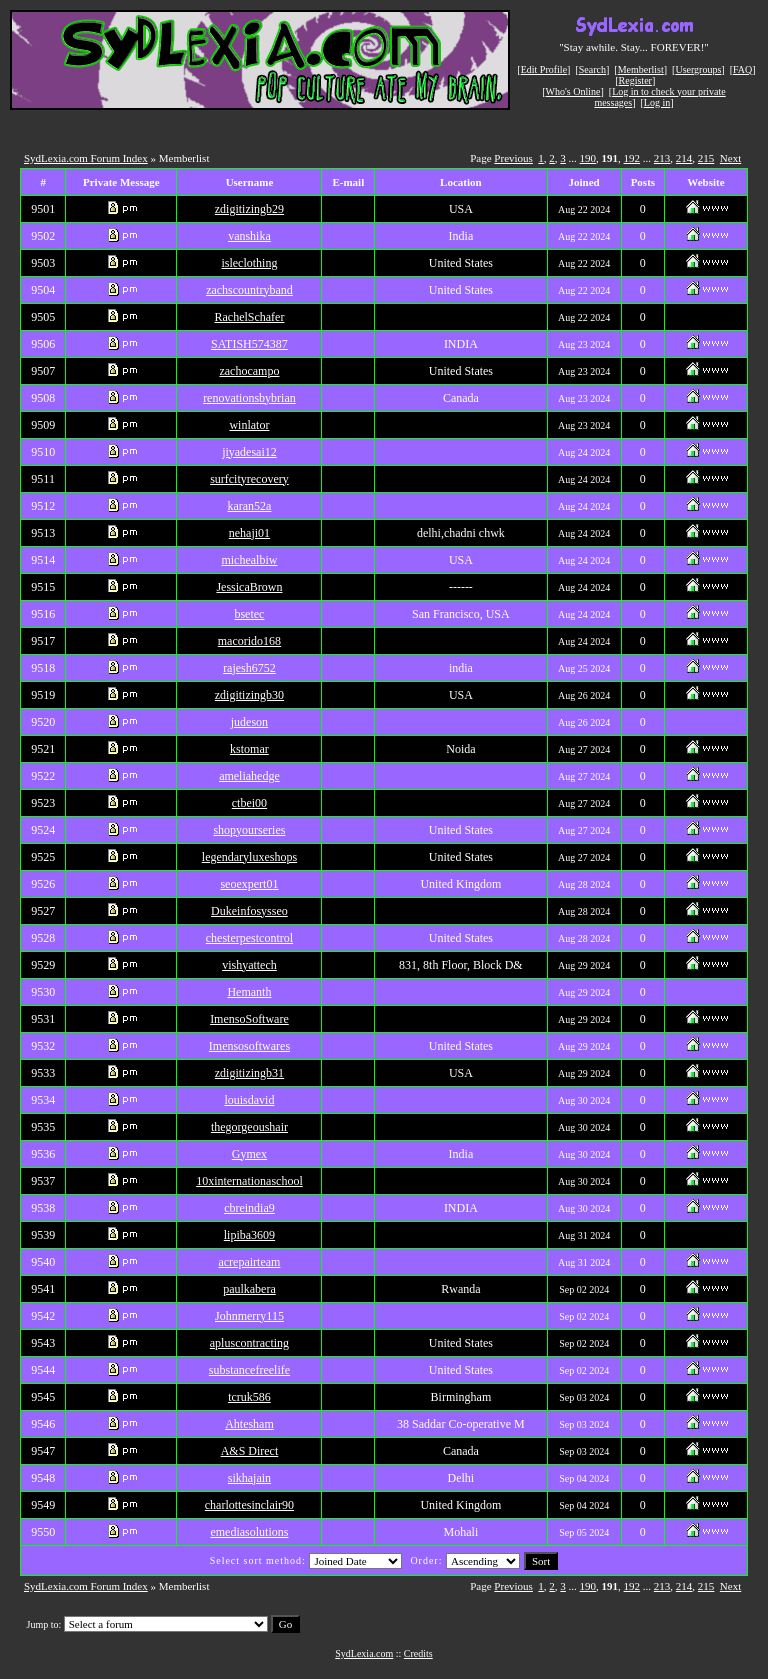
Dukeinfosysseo (249, 911)
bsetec (249, 614)
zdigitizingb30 (249, 695)
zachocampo (249, 371)
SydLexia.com (364, 1653)
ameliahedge (249, 776)
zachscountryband (249, 290)
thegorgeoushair (249, 1127)
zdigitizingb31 (249, 1073)
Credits (418, 1653)
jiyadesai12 (249, 452)
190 (588, 158)
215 (706, 158)
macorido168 (249, 641)
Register (635, 80)
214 (684, 158)
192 (632, 158)
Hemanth (249, 992)
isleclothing (249, 263)
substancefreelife (249, 1370)
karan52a (249, 506)
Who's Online (573, 91)
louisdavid (249, 1100)
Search (592, 69)
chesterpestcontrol (249, 938)
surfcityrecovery (249, 479)
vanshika (249, 236)
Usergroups (698, 69)
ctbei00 (249, 803)
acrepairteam (249, 1262)
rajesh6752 (249, 668)
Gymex (249, 1154)
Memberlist (641, 69)
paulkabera (249, 1289)
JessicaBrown (249, 587)
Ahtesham (249, 1424)
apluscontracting (249, 1343)
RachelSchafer (249, 317)
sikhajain (249, 1478)
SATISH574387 (249, 344)
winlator (249, 425)
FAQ (742, 69)
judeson (249, 722)
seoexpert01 (249, 884)
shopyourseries (249, 830)
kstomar (249, 749)
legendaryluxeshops (249, 857)
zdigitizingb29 (249, 209)
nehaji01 (249, 533)
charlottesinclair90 (249, 1505)
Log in (657, 102)
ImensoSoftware (249, 1019)
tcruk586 (249, 1397)
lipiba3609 (249, 1235)
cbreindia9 (249, 1208)
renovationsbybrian (249, 398)
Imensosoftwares (249, 1046)
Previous (513, 158)
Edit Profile (544, 69)
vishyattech (249, 965)
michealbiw (249, 560)
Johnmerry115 (249, 1316)
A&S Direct (250, 1451)
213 (662, 158)
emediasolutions (249, 1532)
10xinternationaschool (249, 1181)
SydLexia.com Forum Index (86, 158)
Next (730, 158)
